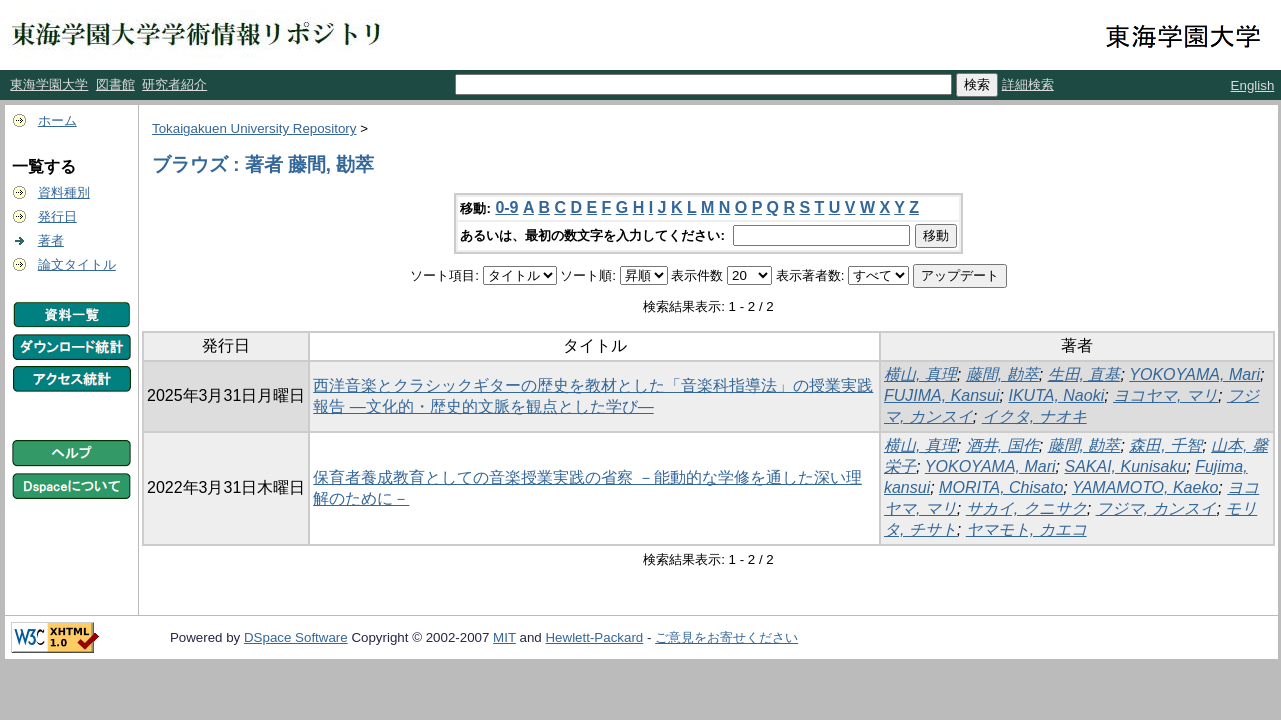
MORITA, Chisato (1001, 487)
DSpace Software (296, 637)
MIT (504, 637)
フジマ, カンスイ (1156, 508)
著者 (51, 240)
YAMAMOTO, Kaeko (1145, 487)
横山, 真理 (920, 374)
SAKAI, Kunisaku (1125, 466)
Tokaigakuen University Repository (254, 128)
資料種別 (64, 192)
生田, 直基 (1084, 374)
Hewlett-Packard (594, 637)
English (1253, 85)
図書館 (115, 84)
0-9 (506, 207)
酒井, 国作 (1002, 445)
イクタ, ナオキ (1034, 416)
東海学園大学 (49, 84)
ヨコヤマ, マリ (1165, 395)
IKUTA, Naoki (1056, 395)
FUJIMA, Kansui (942, 395)
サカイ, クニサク (1026, 508)
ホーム (57, 120)
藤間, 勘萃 (1002, 374)
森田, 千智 (1165, 445)
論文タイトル (77, 264)
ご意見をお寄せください (726, 637)
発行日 (57, 216)
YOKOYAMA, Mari (1194, 374)
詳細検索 (1028, 84)
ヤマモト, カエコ (1026, 529)
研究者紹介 (174, 84)
